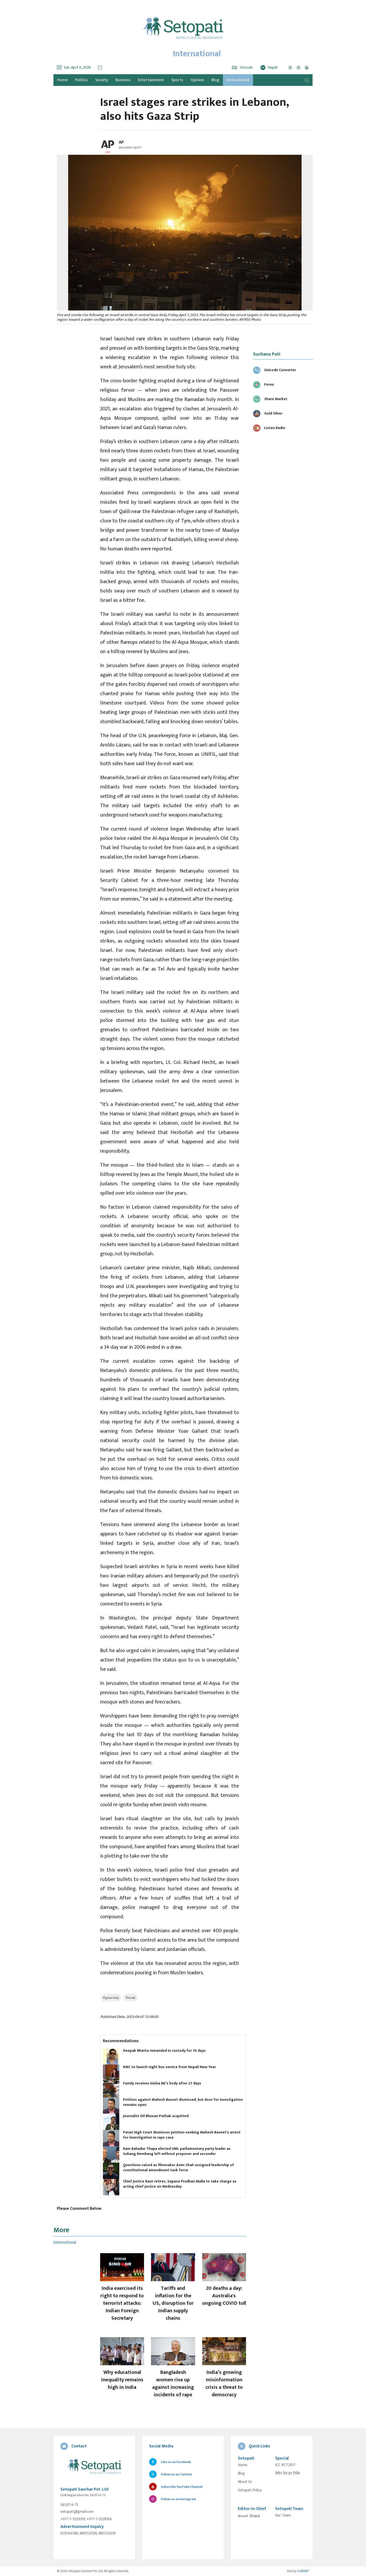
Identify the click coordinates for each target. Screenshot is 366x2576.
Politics (81, 80)
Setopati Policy (250, 2490)
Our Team (283, 2516)
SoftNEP (303, 2571)
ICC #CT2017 (285, 2465)
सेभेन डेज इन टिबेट (287, 2473)
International (238, 80)
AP (121, 142)
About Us (245, 2482)
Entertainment (151, 80)
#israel (130, 1997)
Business (123, 80)
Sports (177, 80)
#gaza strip (111, 1997)
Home (242, 2465)
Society (101, 80)
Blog (215, 80)
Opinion (197, 80)
